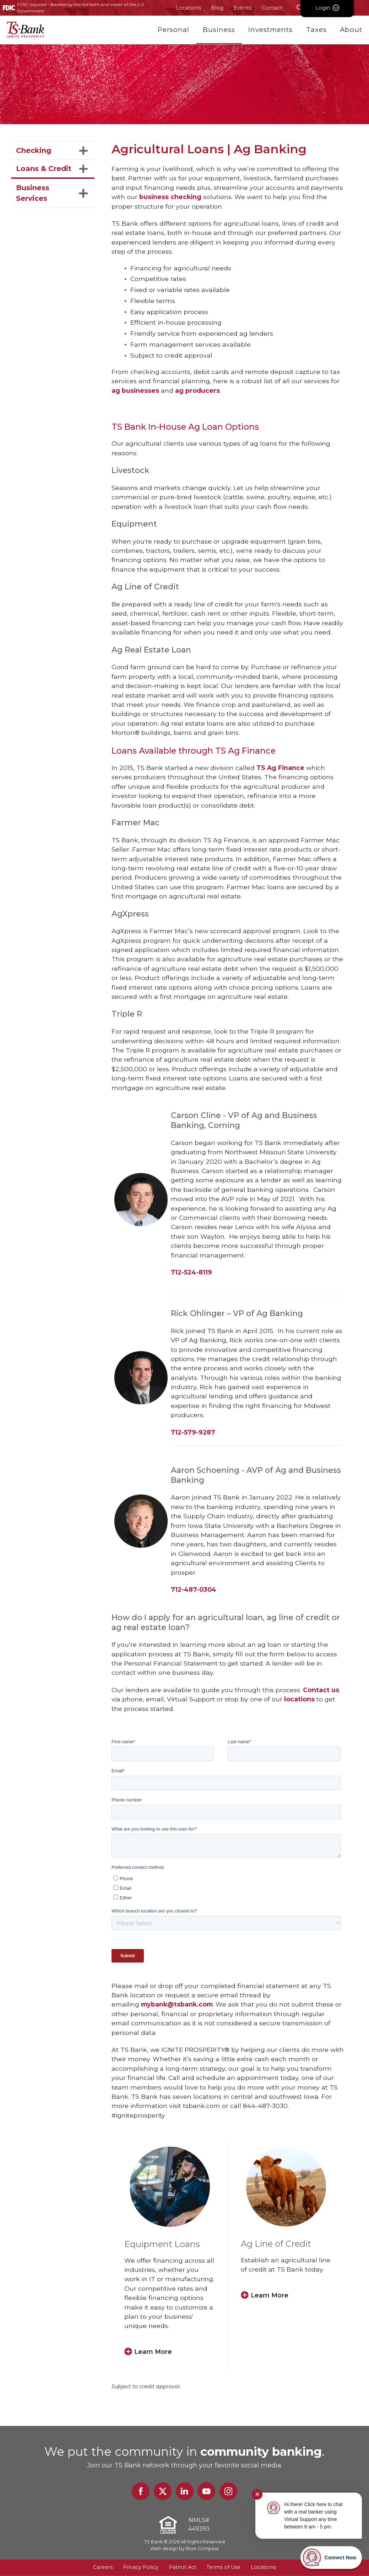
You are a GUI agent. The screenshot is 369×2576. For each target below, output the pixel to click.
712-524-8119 (191, 1272)
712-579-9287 (193, 1432)
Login (342, 7)
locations (299, 1699)
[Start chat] (331, 2557)
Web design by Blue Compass (184, 2549)
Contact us (321, 1690)
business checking (170, 196)
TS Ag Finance (281, 767)
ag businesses (135, 390)
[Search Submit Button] (299, 8)
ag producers (197, 390)
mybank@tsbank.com (177, 2004)
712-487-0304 (193, 1589)
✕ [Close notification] (257, 2494)
